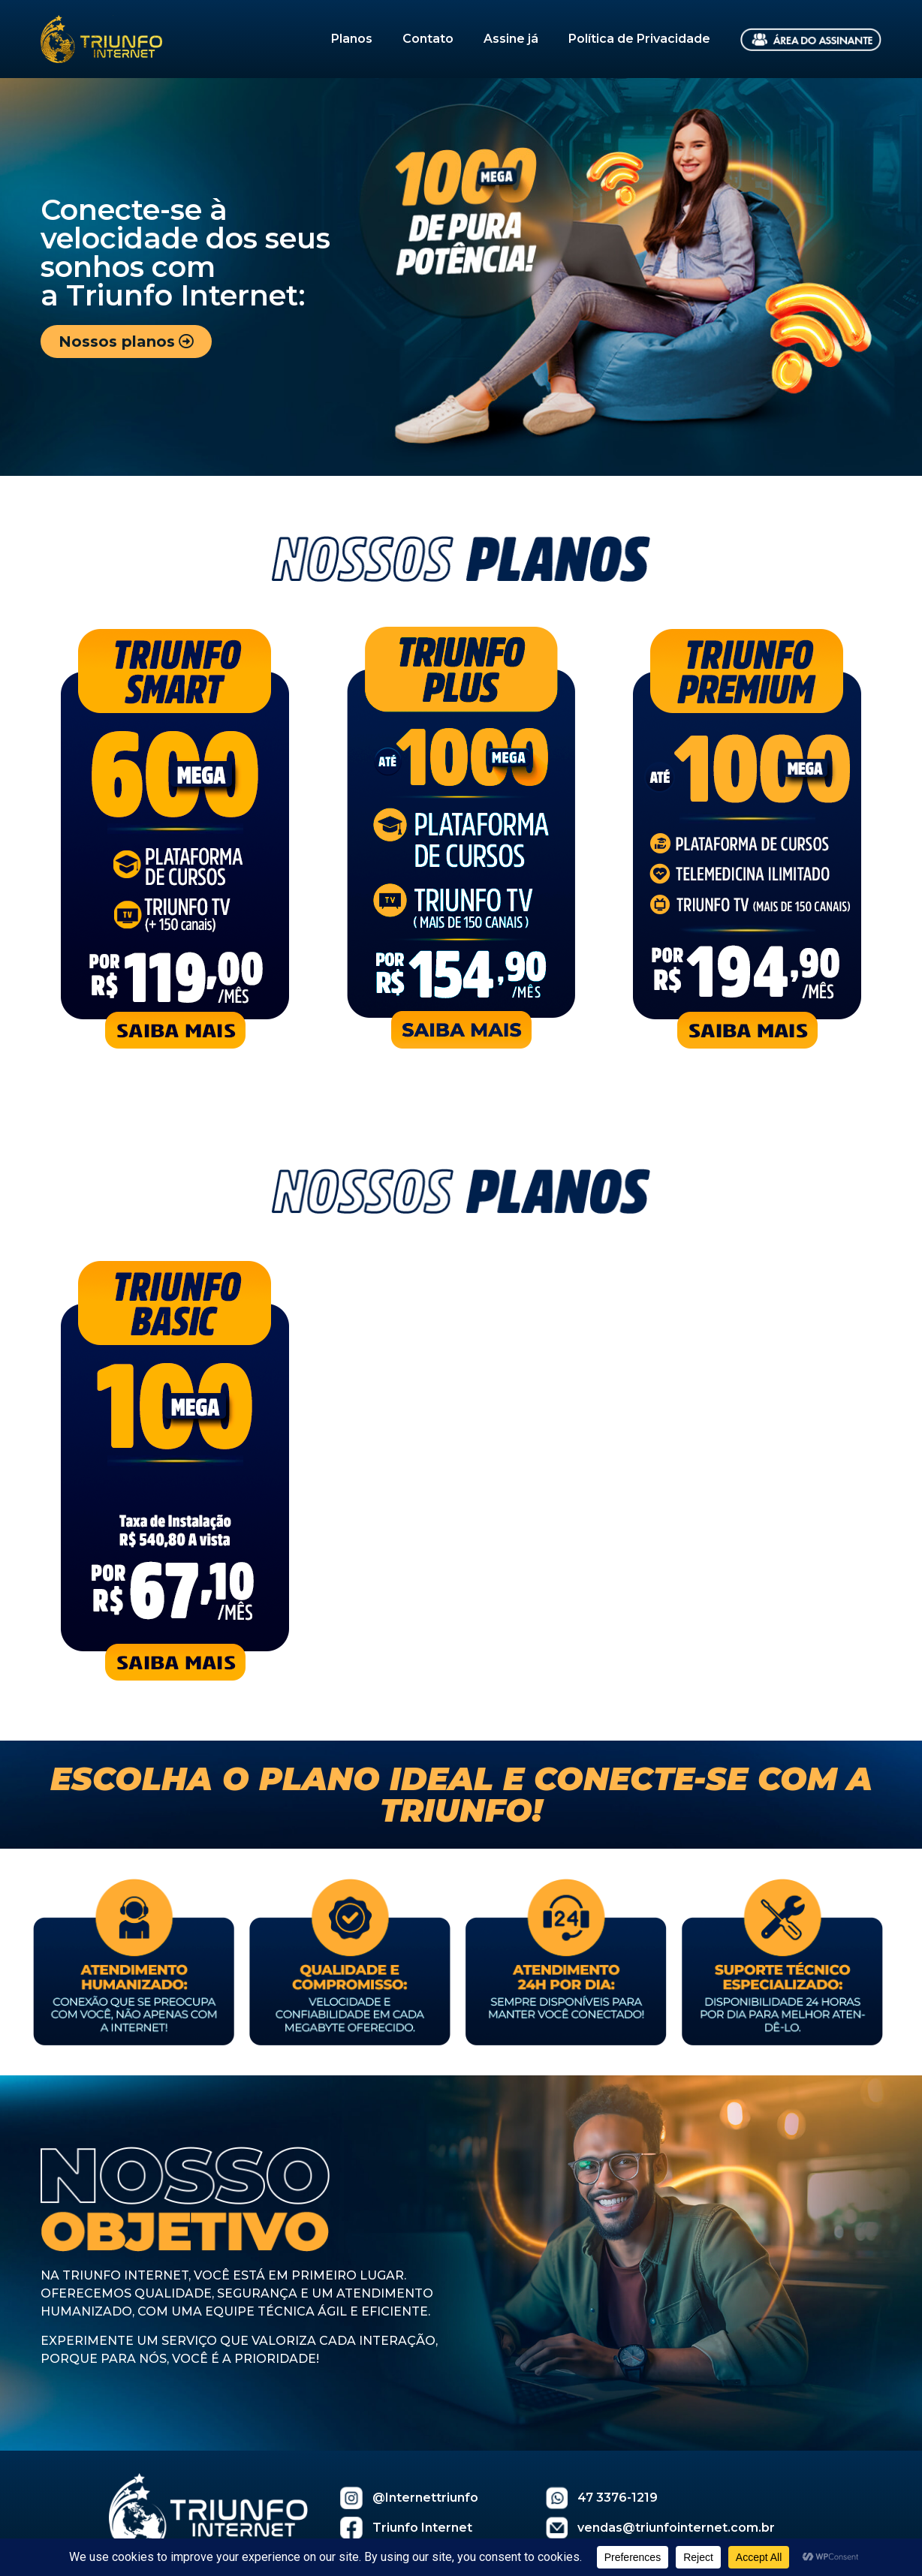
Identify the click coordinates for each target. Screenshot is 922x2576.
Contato (427, 39)
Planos (351, 39)
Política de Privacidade (639, 39)
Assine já (511, 39)
